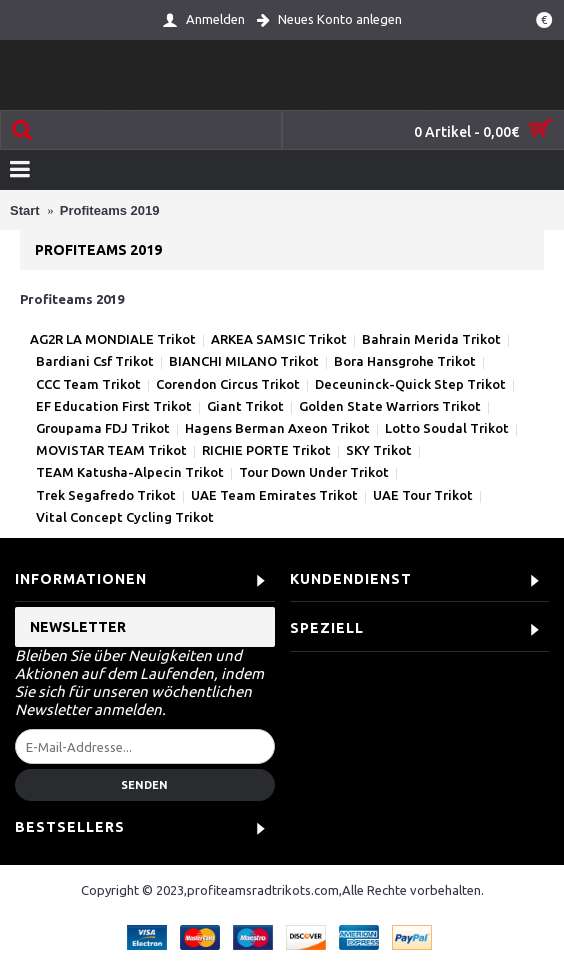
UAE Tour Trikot (423, 495)
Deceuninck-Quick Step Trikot (410, 384)
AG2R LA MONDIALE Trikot (113, 339)
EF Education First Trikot (114, 406)
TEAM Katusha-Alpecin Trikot (130, 472)
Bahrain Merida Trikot (431, 339)
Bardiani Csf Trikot (95, 361)
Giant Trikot (245, 406)
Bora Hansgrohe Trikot (405, 361)
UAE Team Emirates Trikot (274, 495)
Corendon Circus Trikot (228, 384)
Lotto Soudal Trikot (447, 428)
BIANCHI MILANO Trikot (244, 361)
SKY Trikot (379, 450)
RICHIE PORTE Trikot (266, 450)
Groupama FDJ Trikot (103, 428)
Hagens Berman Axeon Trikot (277, 428)
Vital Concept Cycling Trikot (125, 517)
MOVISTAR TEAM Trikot (111, 450)
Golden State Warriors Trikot (390, 406)
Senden (144, 785)
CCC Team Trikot (88, 384)
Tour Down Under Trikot (314, 472)
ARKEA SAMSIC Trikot (279, 339)
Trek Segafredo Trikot (106, 495)
